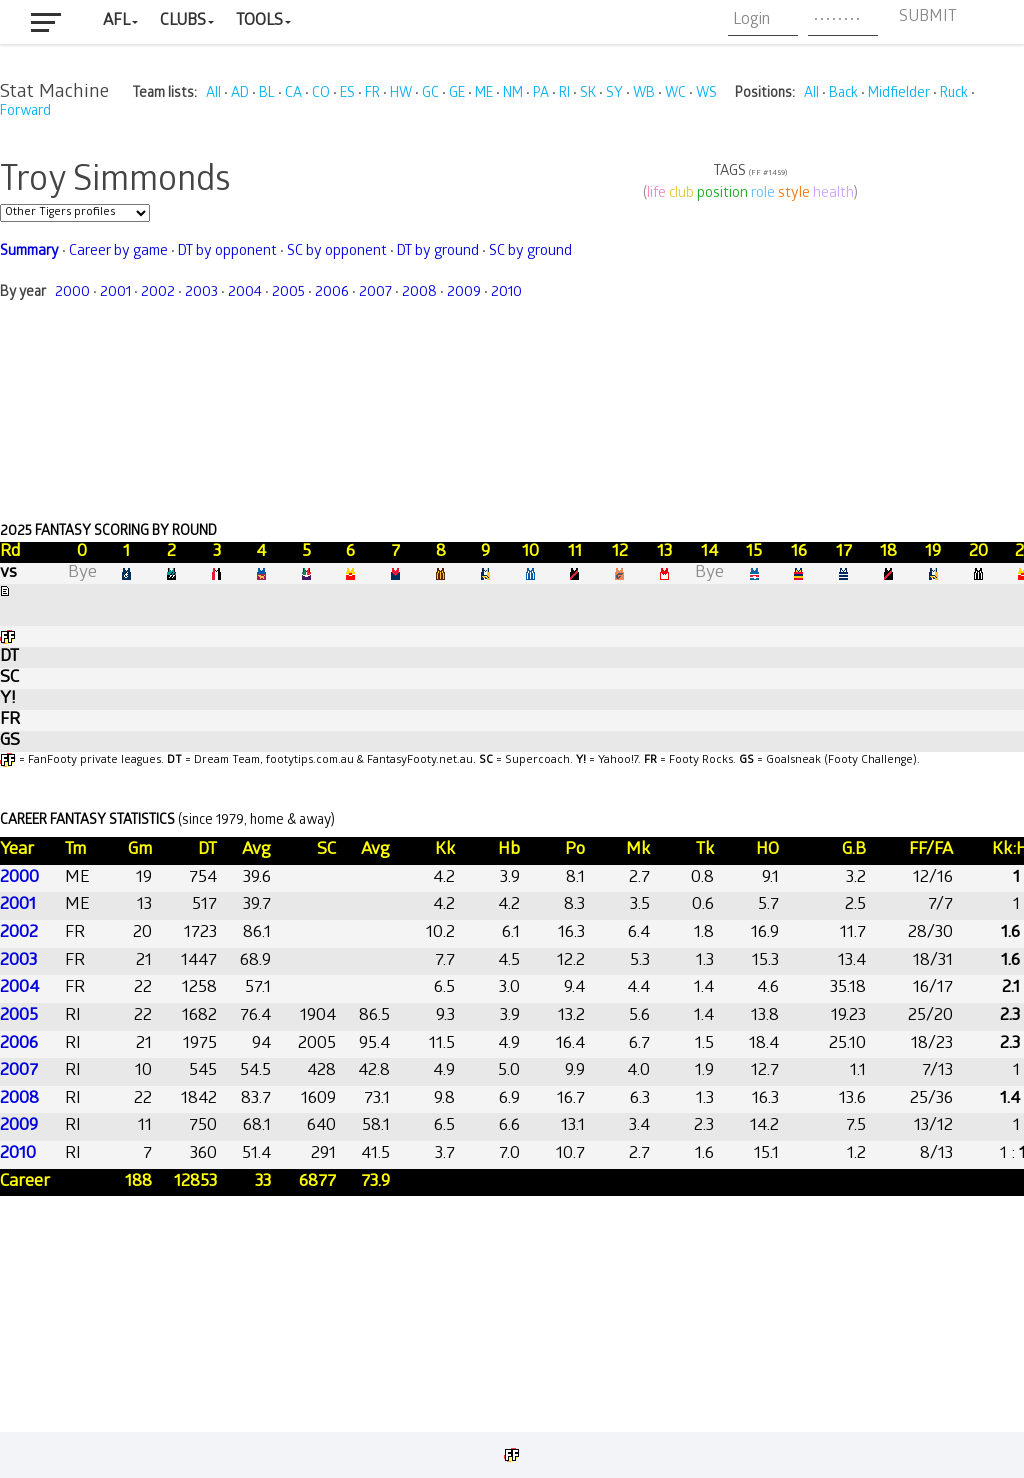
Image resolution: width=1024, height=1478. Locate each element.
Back (843, 94)
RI (564, 94)
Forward (25, 112)
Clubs (183, 21)
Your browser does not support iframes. (512, 772)
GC (430, 94)
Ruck (954, 94)
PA (541, 94)
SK (588, 94)
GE (457, 94)
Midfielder (899, 94)
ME (484, 94)
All (213, 94)
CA (293, 94)
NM (513, 94)
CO (321, 94)
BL (267, 94)
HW (401, 94)
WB (644, 94)
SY (614, 94)
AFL (116, 21)
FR (372, 94)
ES (347, 94)
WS (706, 94)
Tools (259, 21)
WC (675, 94)
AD (240, 94)
